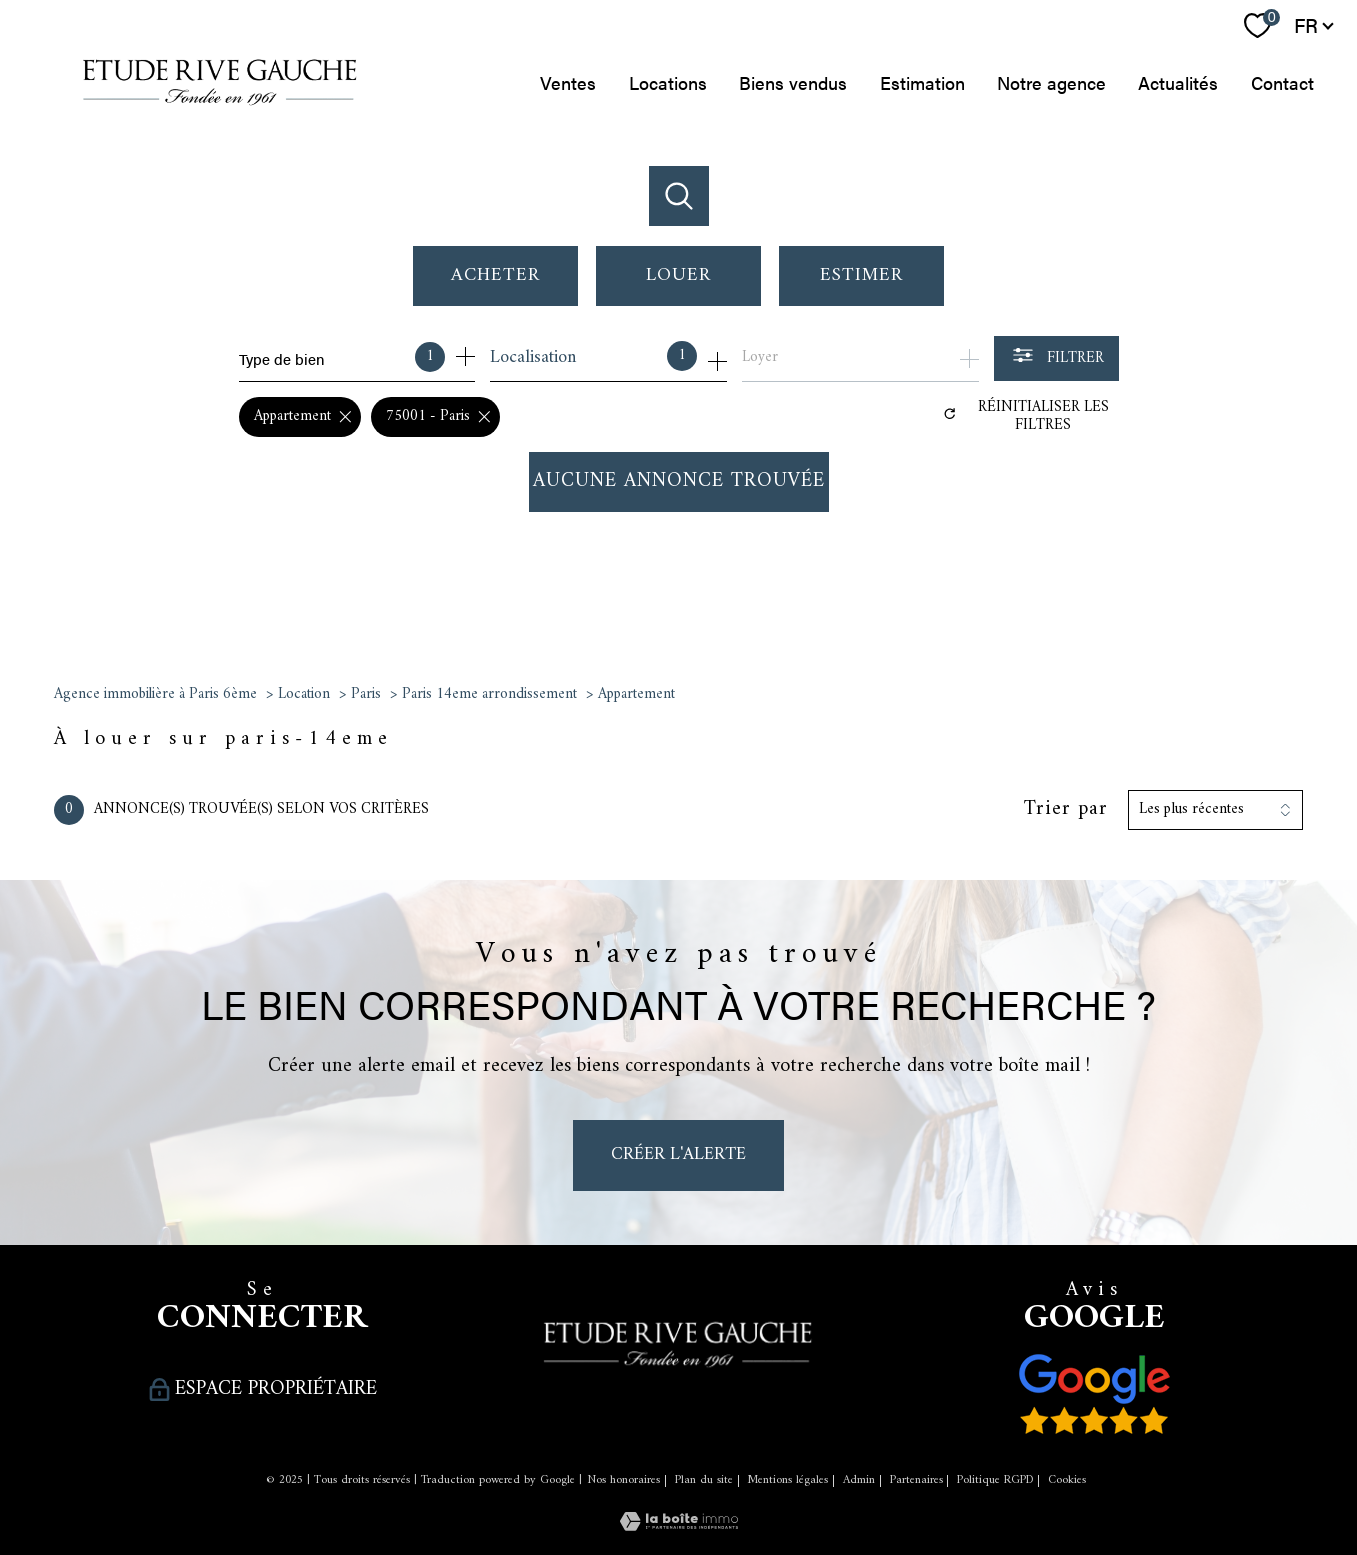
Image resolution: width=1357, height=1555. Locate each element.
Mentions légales (787, 1480)
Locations (668, 82)
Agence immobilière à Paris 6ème (155, 694)
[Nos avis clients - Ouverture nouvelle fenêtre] (1094, 1394)
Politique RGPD (995, 1480)
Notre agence (1051, 82)
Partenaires (916, 1480)
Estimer (861, 275)
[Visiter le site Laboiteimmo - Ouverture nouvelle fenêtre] (679, 1523)
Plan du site (704, 1480)
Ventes (569, 82)
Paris (366, 694)
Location (304, 694)
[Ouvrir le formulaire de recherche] (1056, 358)
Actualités (1178, 82)
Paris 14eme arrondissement (489, 694)
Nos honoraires (623, 1480)
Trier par (1066, 810)
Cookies (1067, 1481)
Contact (1282, 82)
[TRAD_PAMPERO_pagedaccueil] (220, 114)
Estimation (922, 82)
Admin (859, 1480)
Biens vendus (793, 82)
